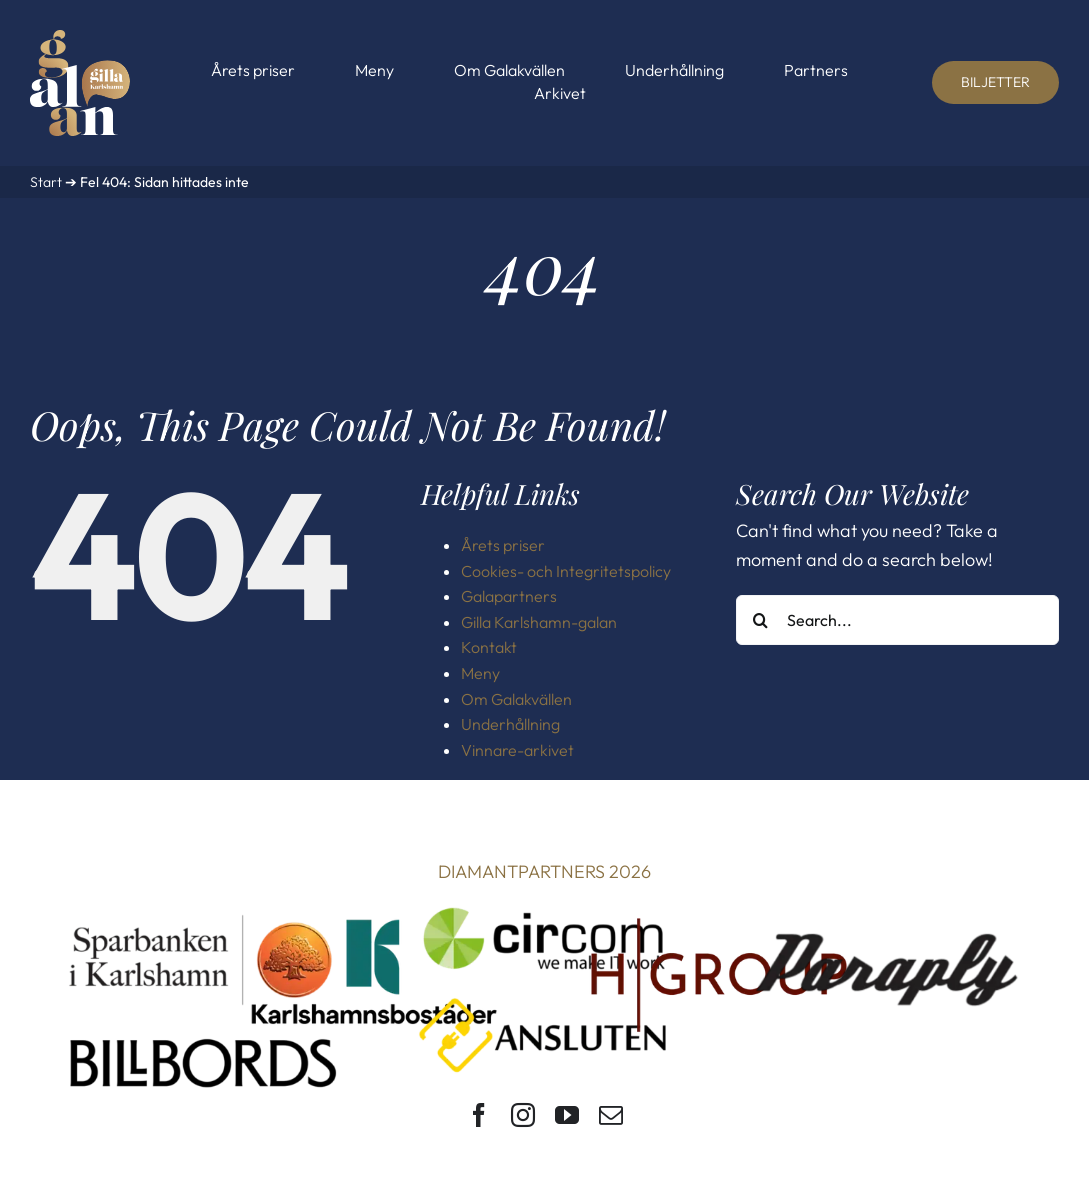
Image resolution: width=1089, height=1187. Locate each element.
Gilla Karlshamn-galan (539, 622)
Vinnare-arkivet (517, 750)
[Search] (761, 620)
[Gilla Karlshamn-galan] (80, 38)
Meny (480, 673)
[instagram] (523, 1115)
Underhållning (510, 724)
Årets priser (503, 545)
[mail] (611, 1115)
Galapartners (509, 596)
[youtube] (567, 1115)
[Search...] (897, 620)
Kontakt (489, 647)
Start (46, 182)
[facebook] (479, 1115)
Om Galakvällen (516, 699)
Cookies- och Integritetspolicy (566, 571)
